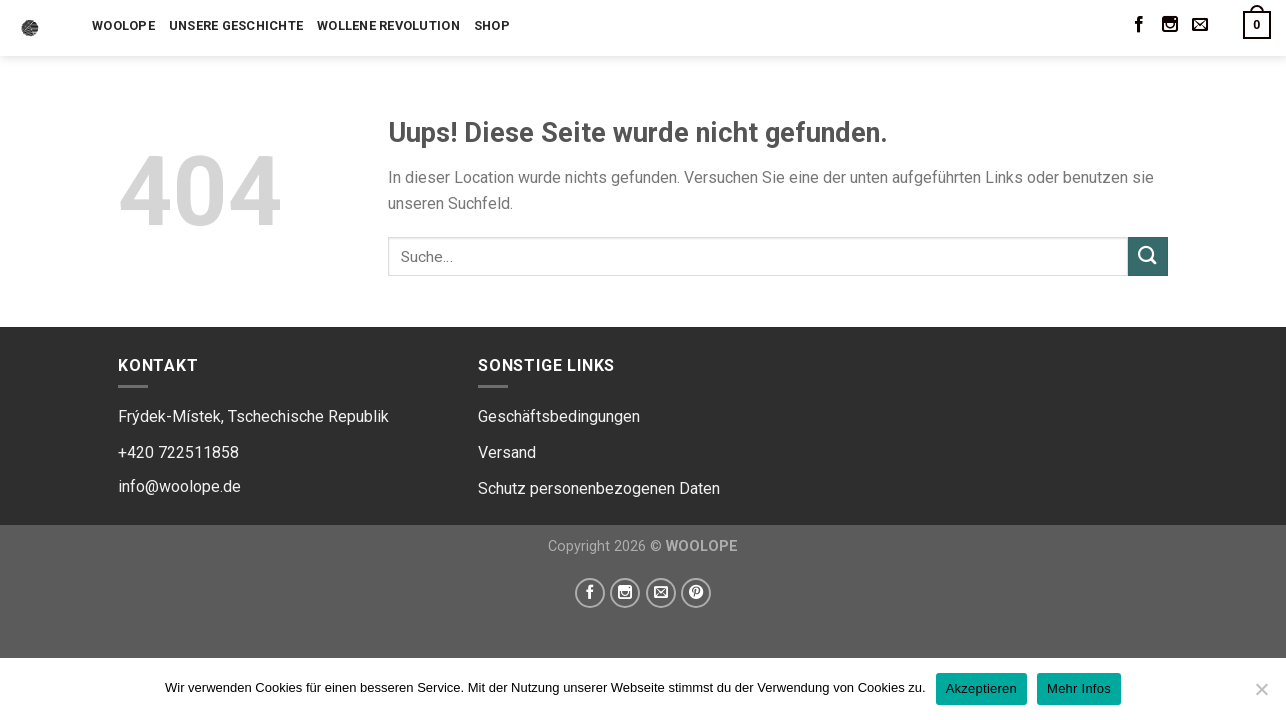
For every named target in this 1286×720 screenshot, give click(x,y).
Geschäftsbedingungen (559, 416)
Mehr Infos (1079, 688)
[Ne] (1261, 695)
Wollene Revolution (388, 25)
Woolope (123, 25)
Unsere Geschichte (236, 25)
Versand (507, 452)
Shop (492, 25)
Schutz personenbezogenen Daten (599, 488)
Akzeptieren (981, 688)
